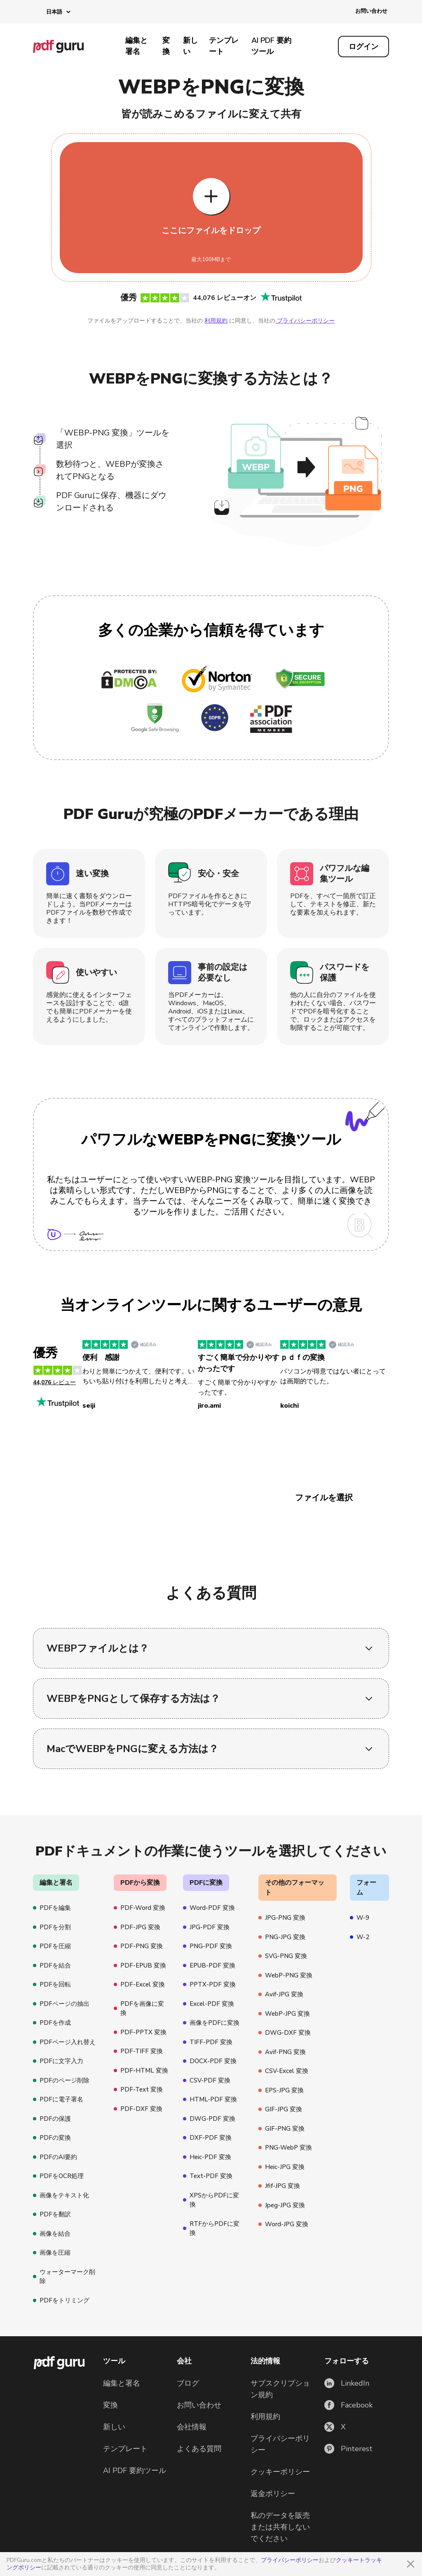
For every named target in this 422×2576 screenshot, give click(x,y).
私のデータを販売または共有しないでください (280, 2526)
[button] (51, 12)
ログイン (363, 46)
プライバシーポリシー (290, 2560)
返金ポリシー (273, 2494)
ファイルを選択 (324, 1497)
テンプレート (224, 45)
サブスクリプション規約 (280, 2389)
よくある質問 (199, 2449)
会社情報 (191, 2427)
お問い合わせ (371, 11)
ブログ (188, 2383)
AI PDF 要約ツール (271, 45)
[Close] (410, 2564)
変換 (166, 45)
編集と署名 (136, 45)
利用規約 (215, 321)
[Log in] (363, 46)
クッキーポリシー (280, 2472)
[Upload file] (211, 207)
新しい (190, 45)
